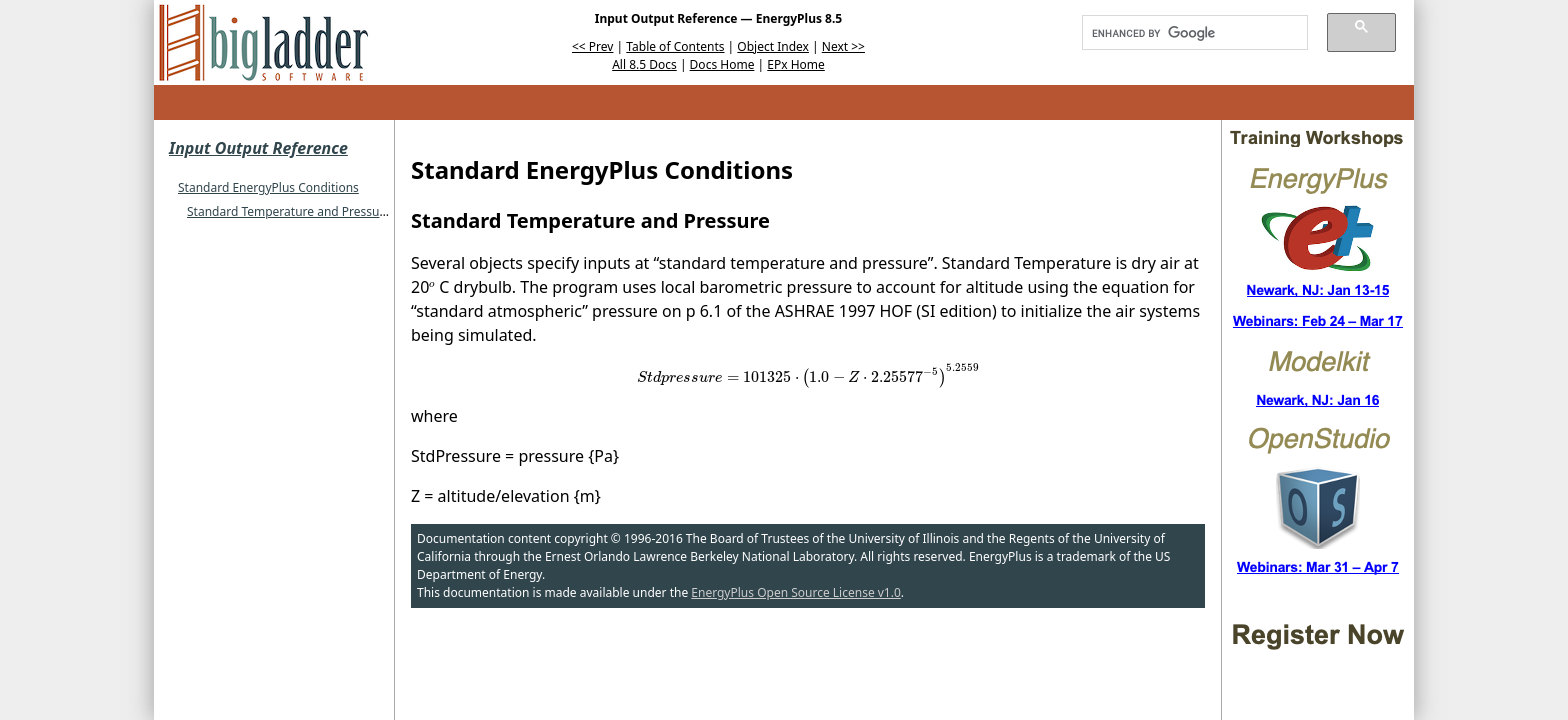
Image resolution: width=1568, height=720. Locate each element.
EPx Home (796, 64)
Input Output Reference (258, 148)
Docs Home (722, 64)
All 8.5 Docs (644, 64)
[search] (1188, 33)
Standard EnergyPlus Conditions (268, 187)
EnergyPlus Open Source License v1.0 (796, 592)
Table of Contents (675, 46)
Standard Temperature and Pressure (289, 211)
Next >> (843, 46)
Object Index (773, 46)
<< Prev (592, 46)
